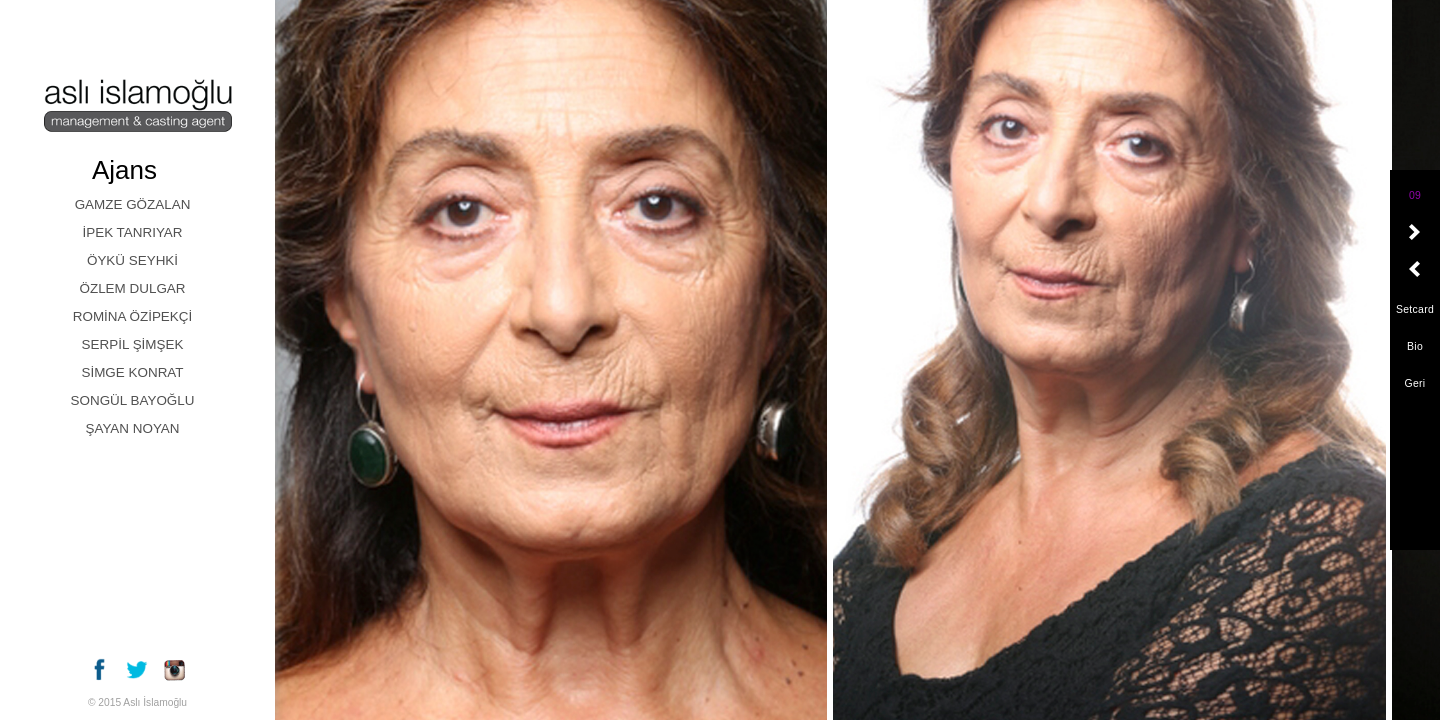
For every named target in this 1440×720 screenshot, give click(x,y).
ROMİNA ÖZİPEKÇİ (132, 316)
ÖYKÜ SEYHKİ (132, 260)
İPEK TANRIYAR (132, 232)
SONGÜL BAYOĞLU (133, 400)
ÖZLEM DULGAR (132, 288)
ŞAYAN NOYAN (132, 428)
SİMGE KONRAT (132, 372)
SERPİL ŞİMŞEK (133, 344)
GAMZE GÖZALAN (133, 204)
